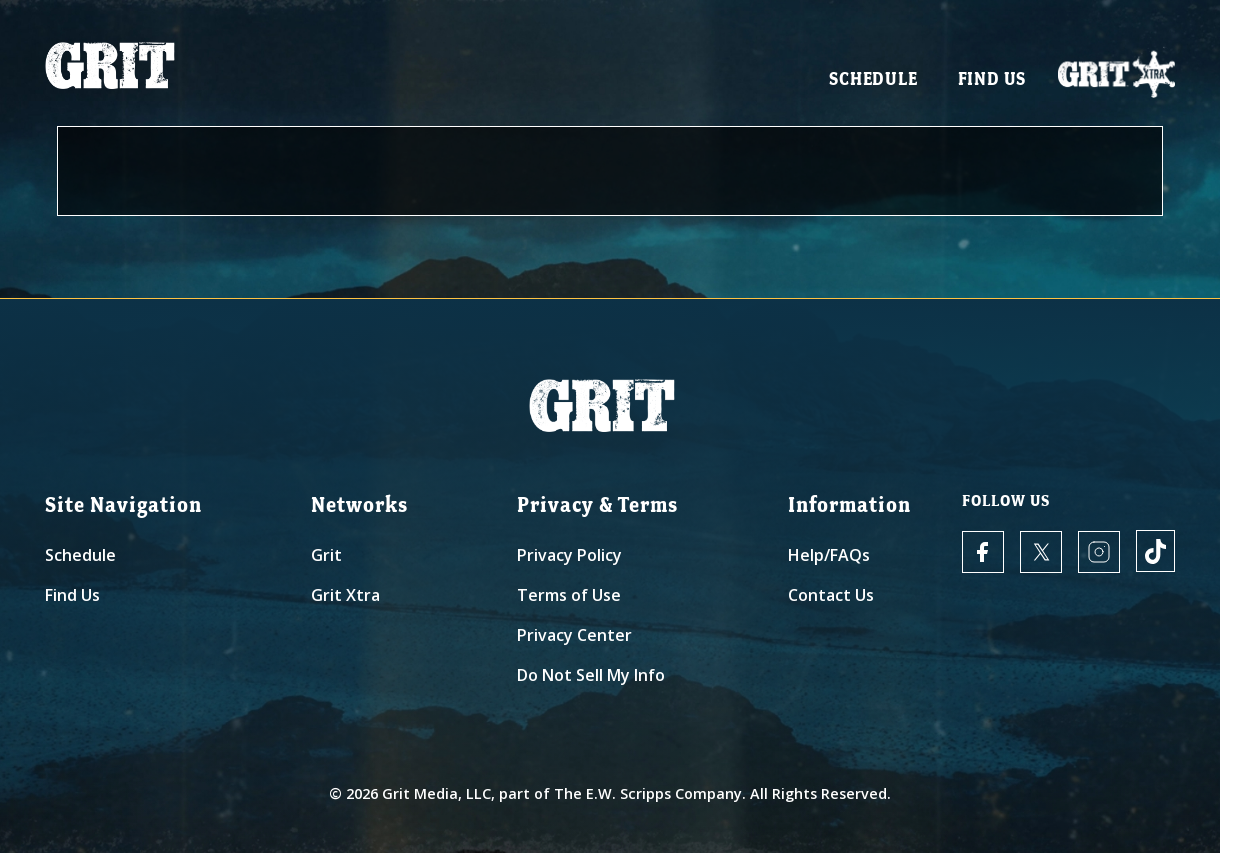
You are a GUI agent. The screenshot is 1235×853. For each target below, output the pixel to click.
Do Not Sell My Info (591, 675)
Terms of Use (569, 595)
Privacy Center (574, 635)
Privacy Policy (569, 555)
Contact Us (831, 595)
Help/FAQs (829, 555)
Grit (326, 555)
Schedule (873, 80)
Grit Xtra (345, 595)
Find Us (992, 80)
